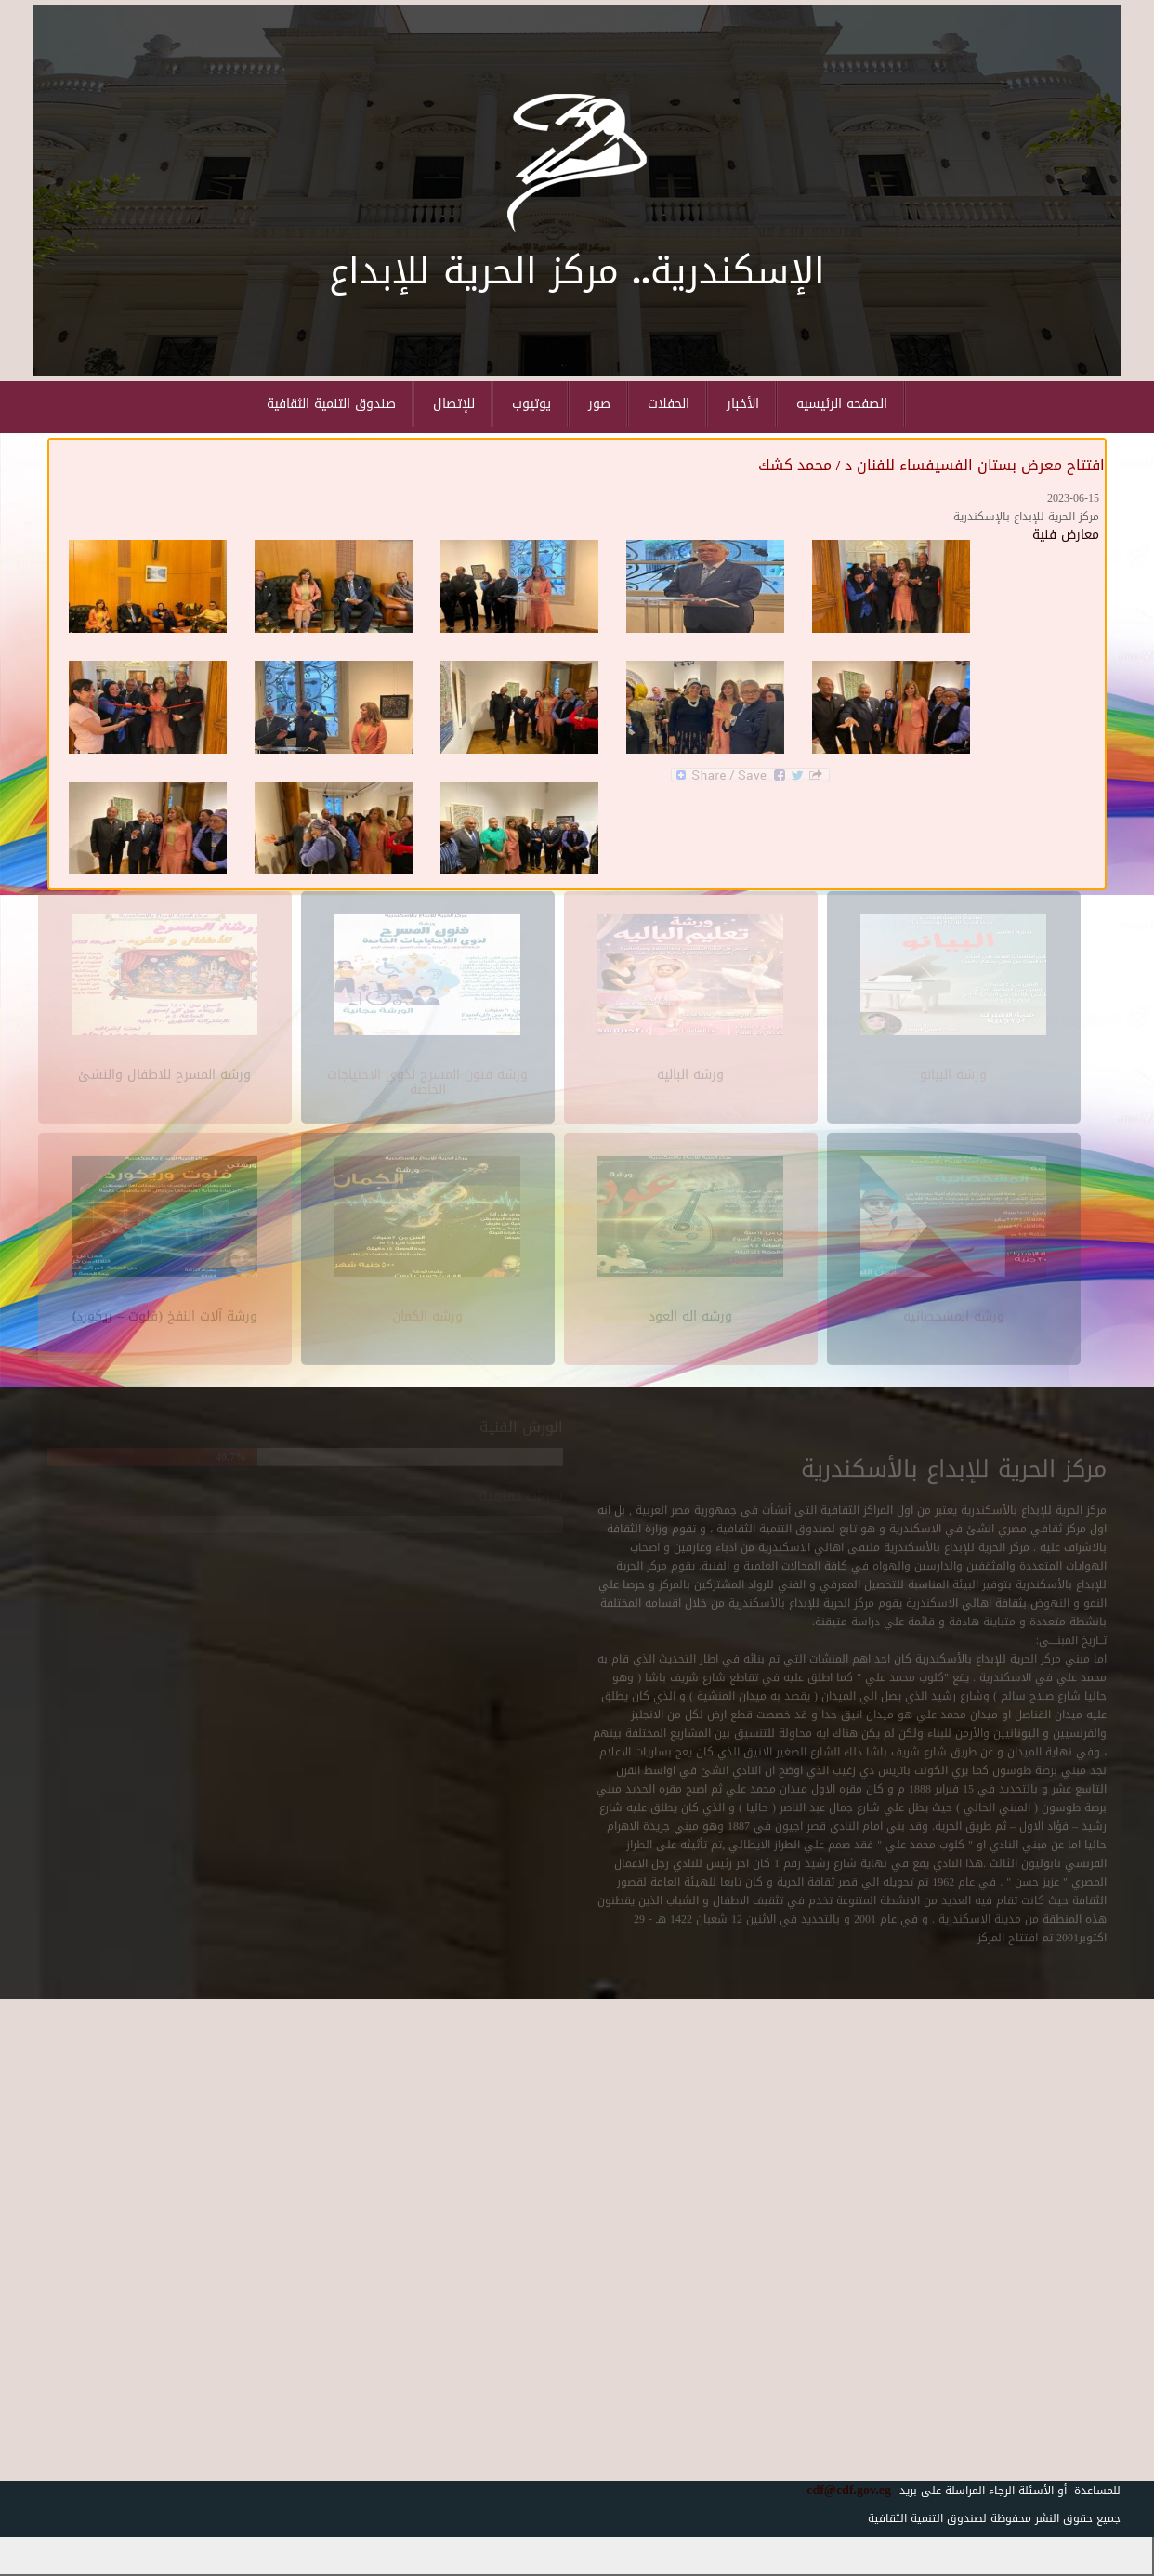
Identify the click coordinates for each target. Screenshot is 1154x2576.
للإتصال (454, 403)
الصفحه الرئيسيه (841, 403)
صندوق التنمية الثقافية (331, 403)
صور (599, 403)
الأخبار (743, 403)
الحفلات (668, 403)
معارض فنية (1065, 534)
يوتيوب (531, 403)
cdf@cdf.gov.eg (842, 2490)
